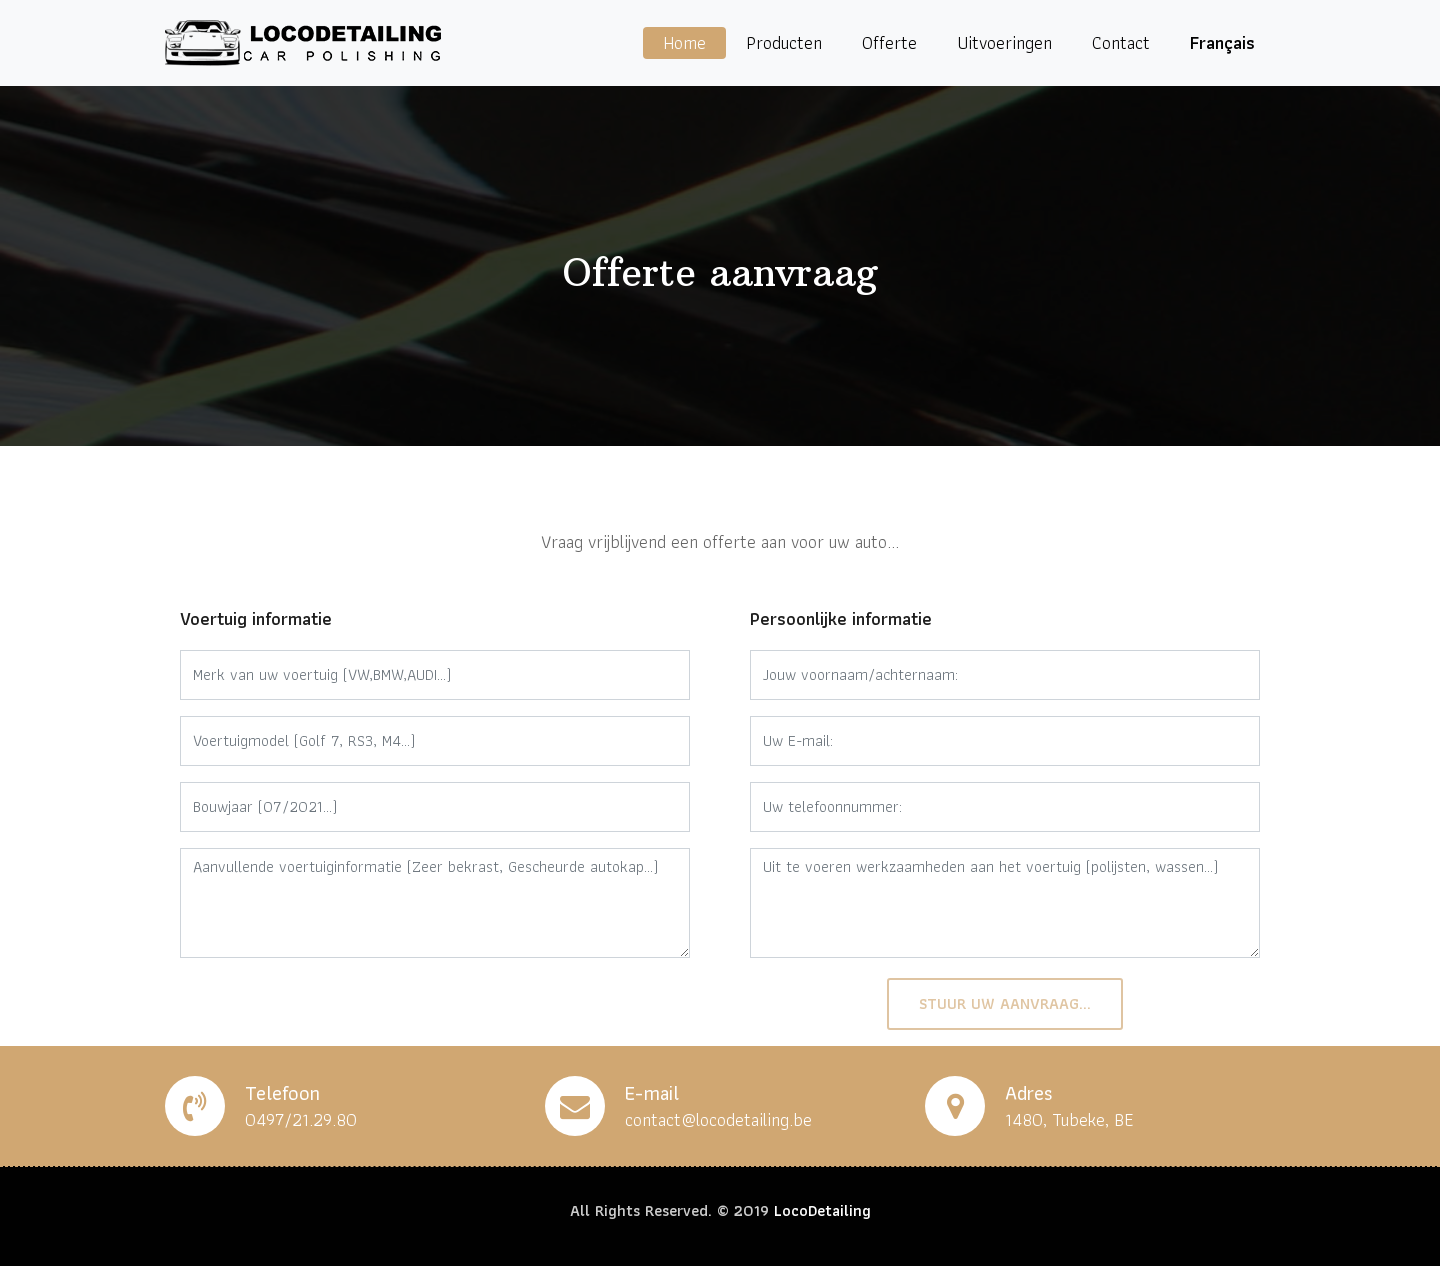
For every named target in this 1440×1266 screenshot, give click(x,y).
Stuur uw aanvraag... (1005, 1003)
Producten (784, 42)
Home (684, 42)
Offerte (889, 42)
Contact (1121, 42)
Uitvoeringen (1004, 42)
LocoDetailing (822, 1210)
